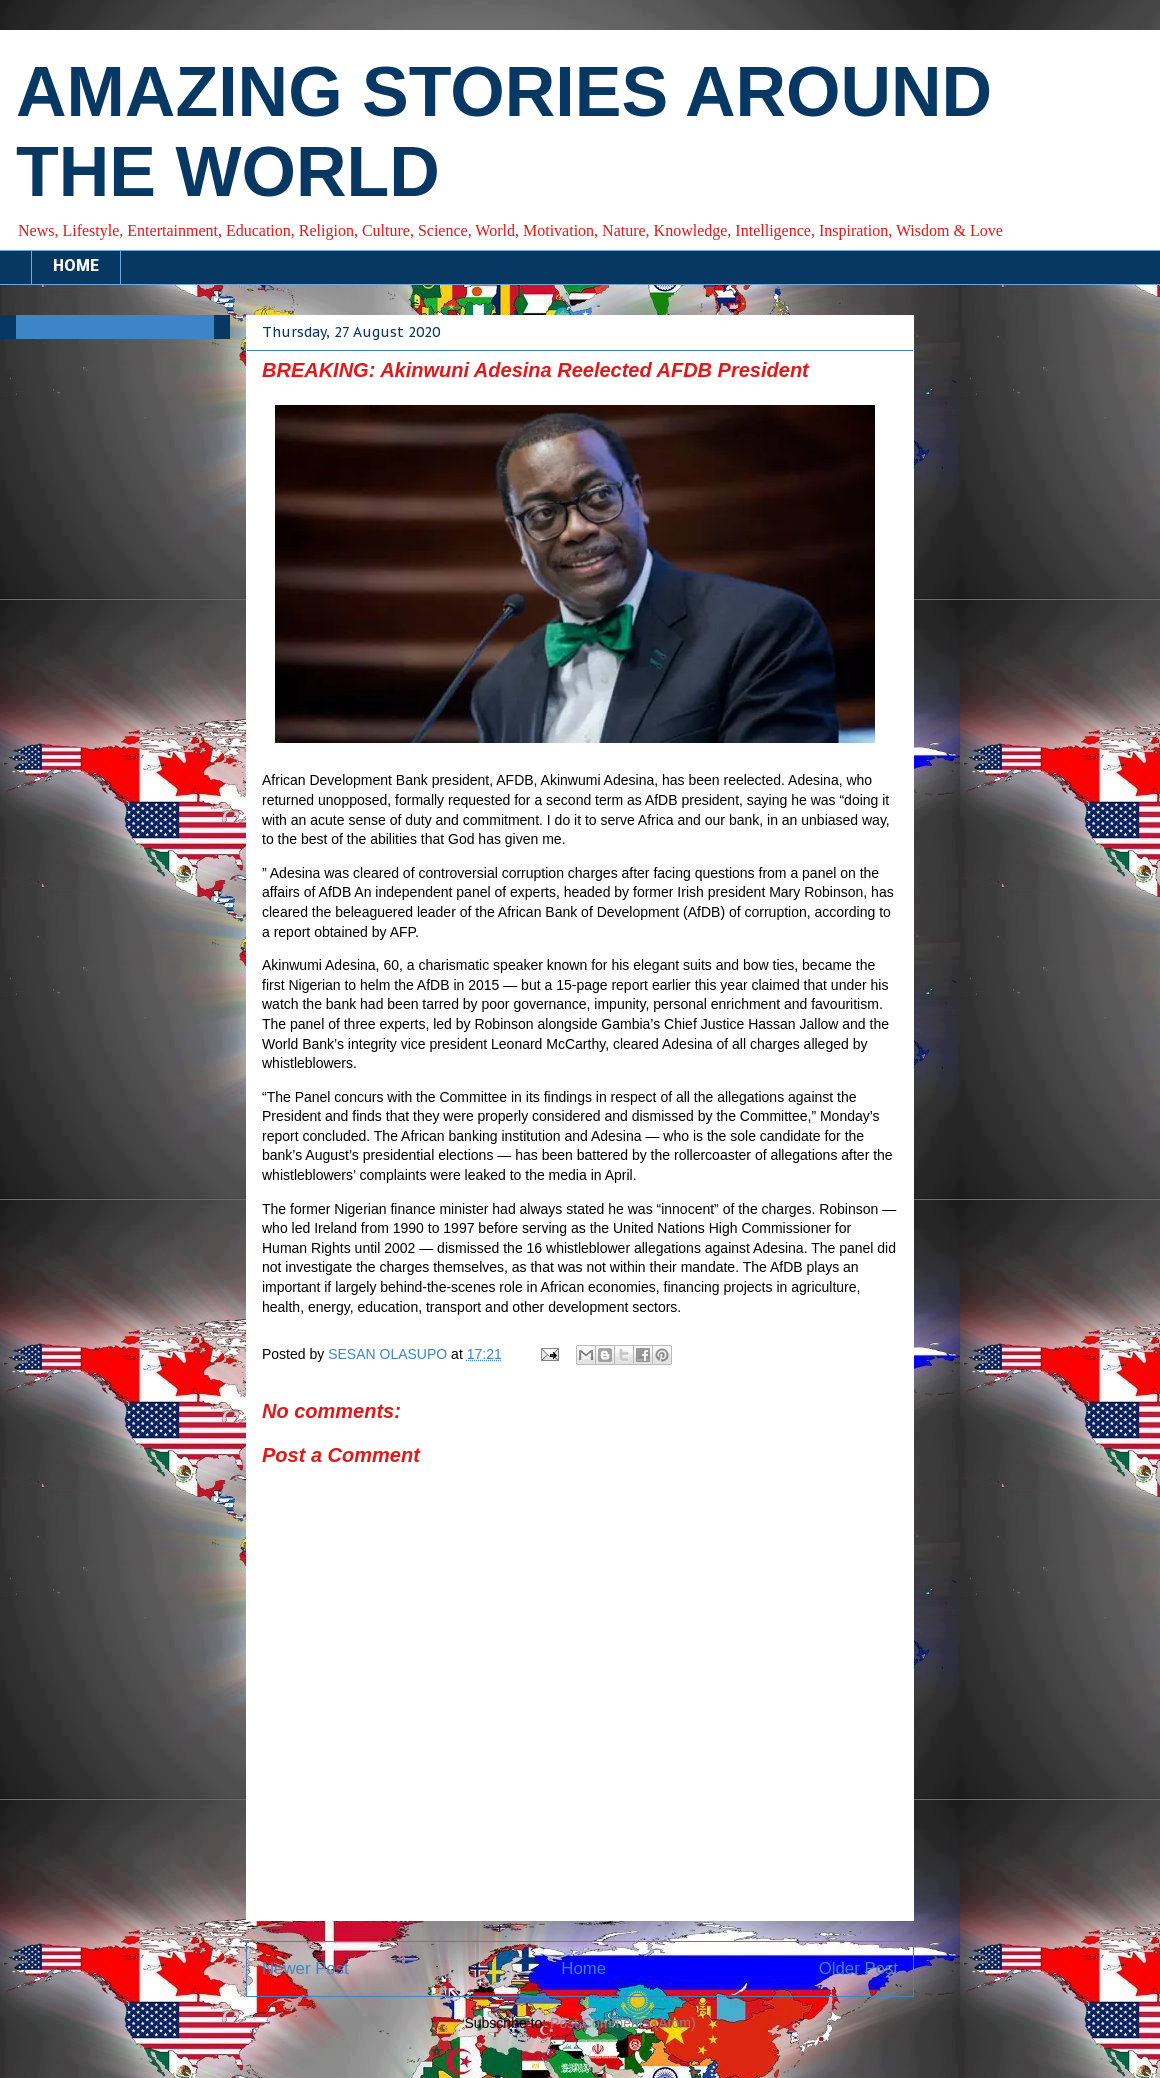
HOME (76, 267)
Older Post (858, 1968)
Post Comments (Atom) (622, 2023)
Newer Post (305, 1968)
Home (583, 1968)
